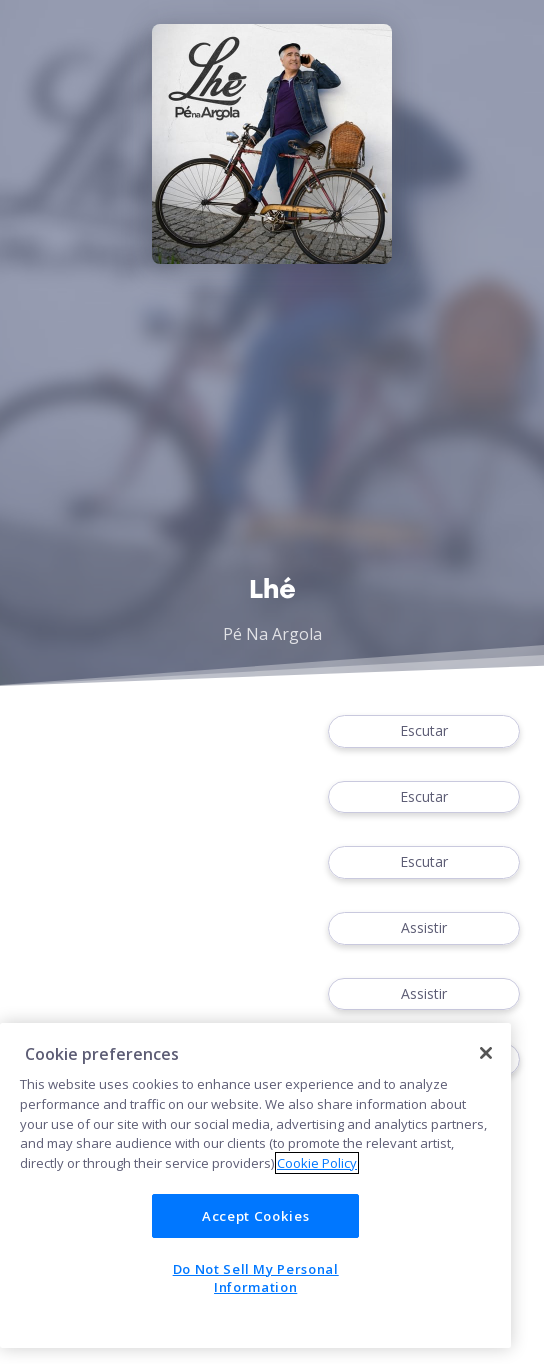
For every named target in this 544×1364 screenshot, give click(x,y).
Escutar (424, 731)
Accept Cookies (255, 1216)
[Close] (486, 1053)
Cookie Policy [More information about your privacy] (317, 1163)
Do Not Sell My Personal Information (256, 1278)
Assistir (424, 928)
